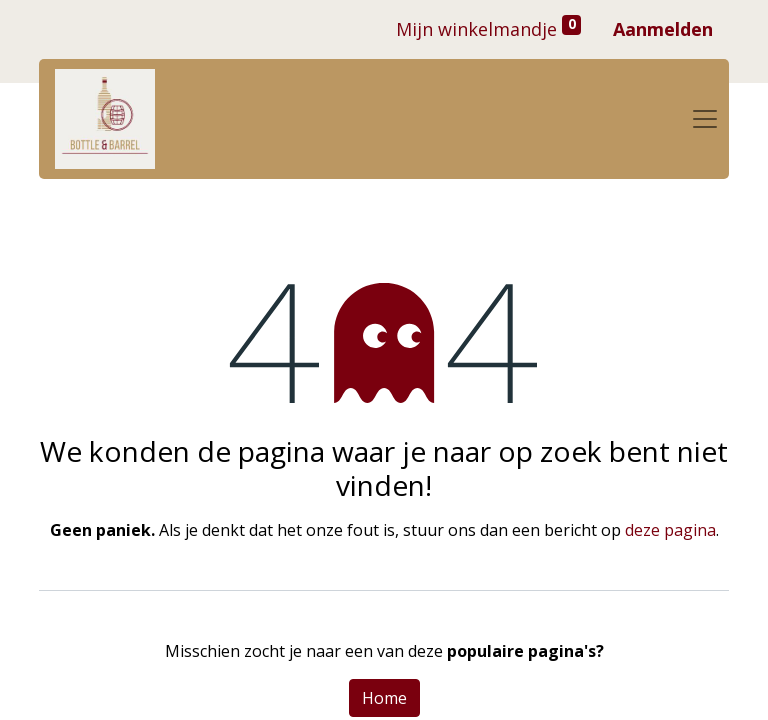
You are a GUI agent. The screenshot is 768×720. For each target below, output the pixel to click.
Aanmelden (663, 29)
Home (384, 698)
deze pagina (670, 530)
